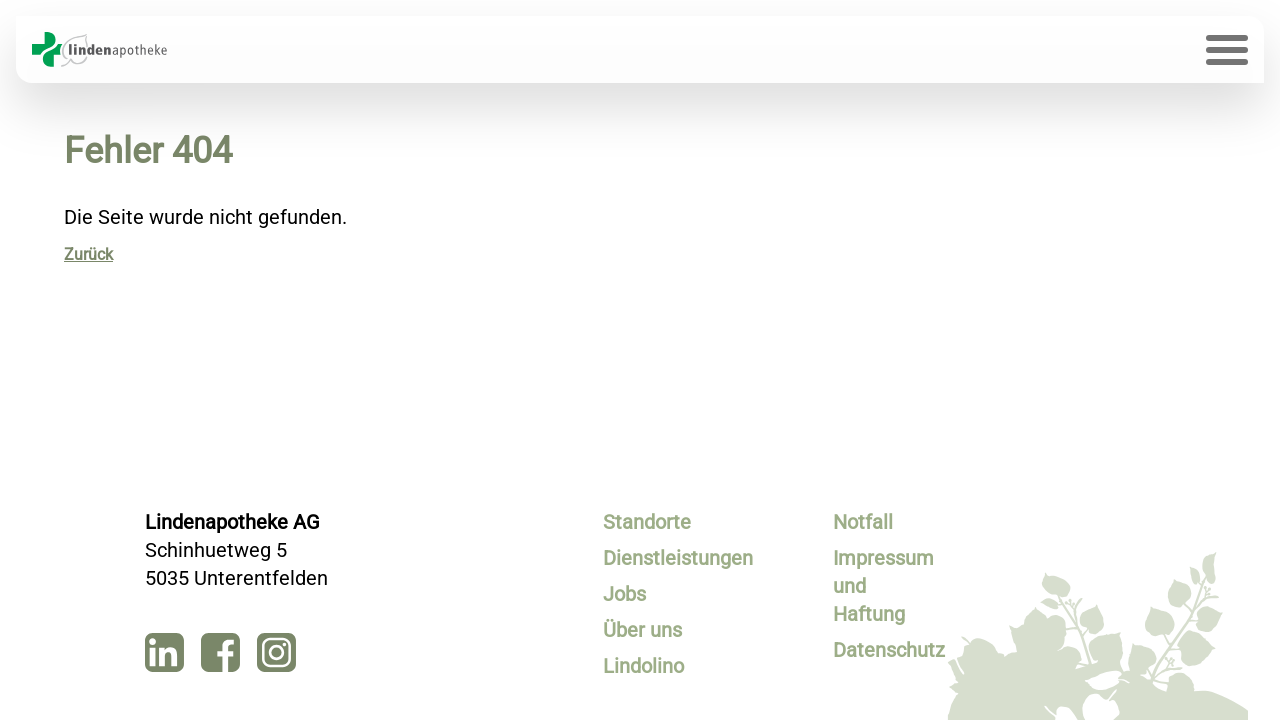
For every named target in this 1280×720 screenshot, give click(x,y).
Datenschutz (883, 650)
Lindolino (643, 666)
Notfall (863, 522)
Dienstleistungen (653, 558)
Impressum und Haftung (883, 586)
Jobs (624, 594)
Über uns (642, 630)
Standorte (647, 522)
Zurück (88, 254)
